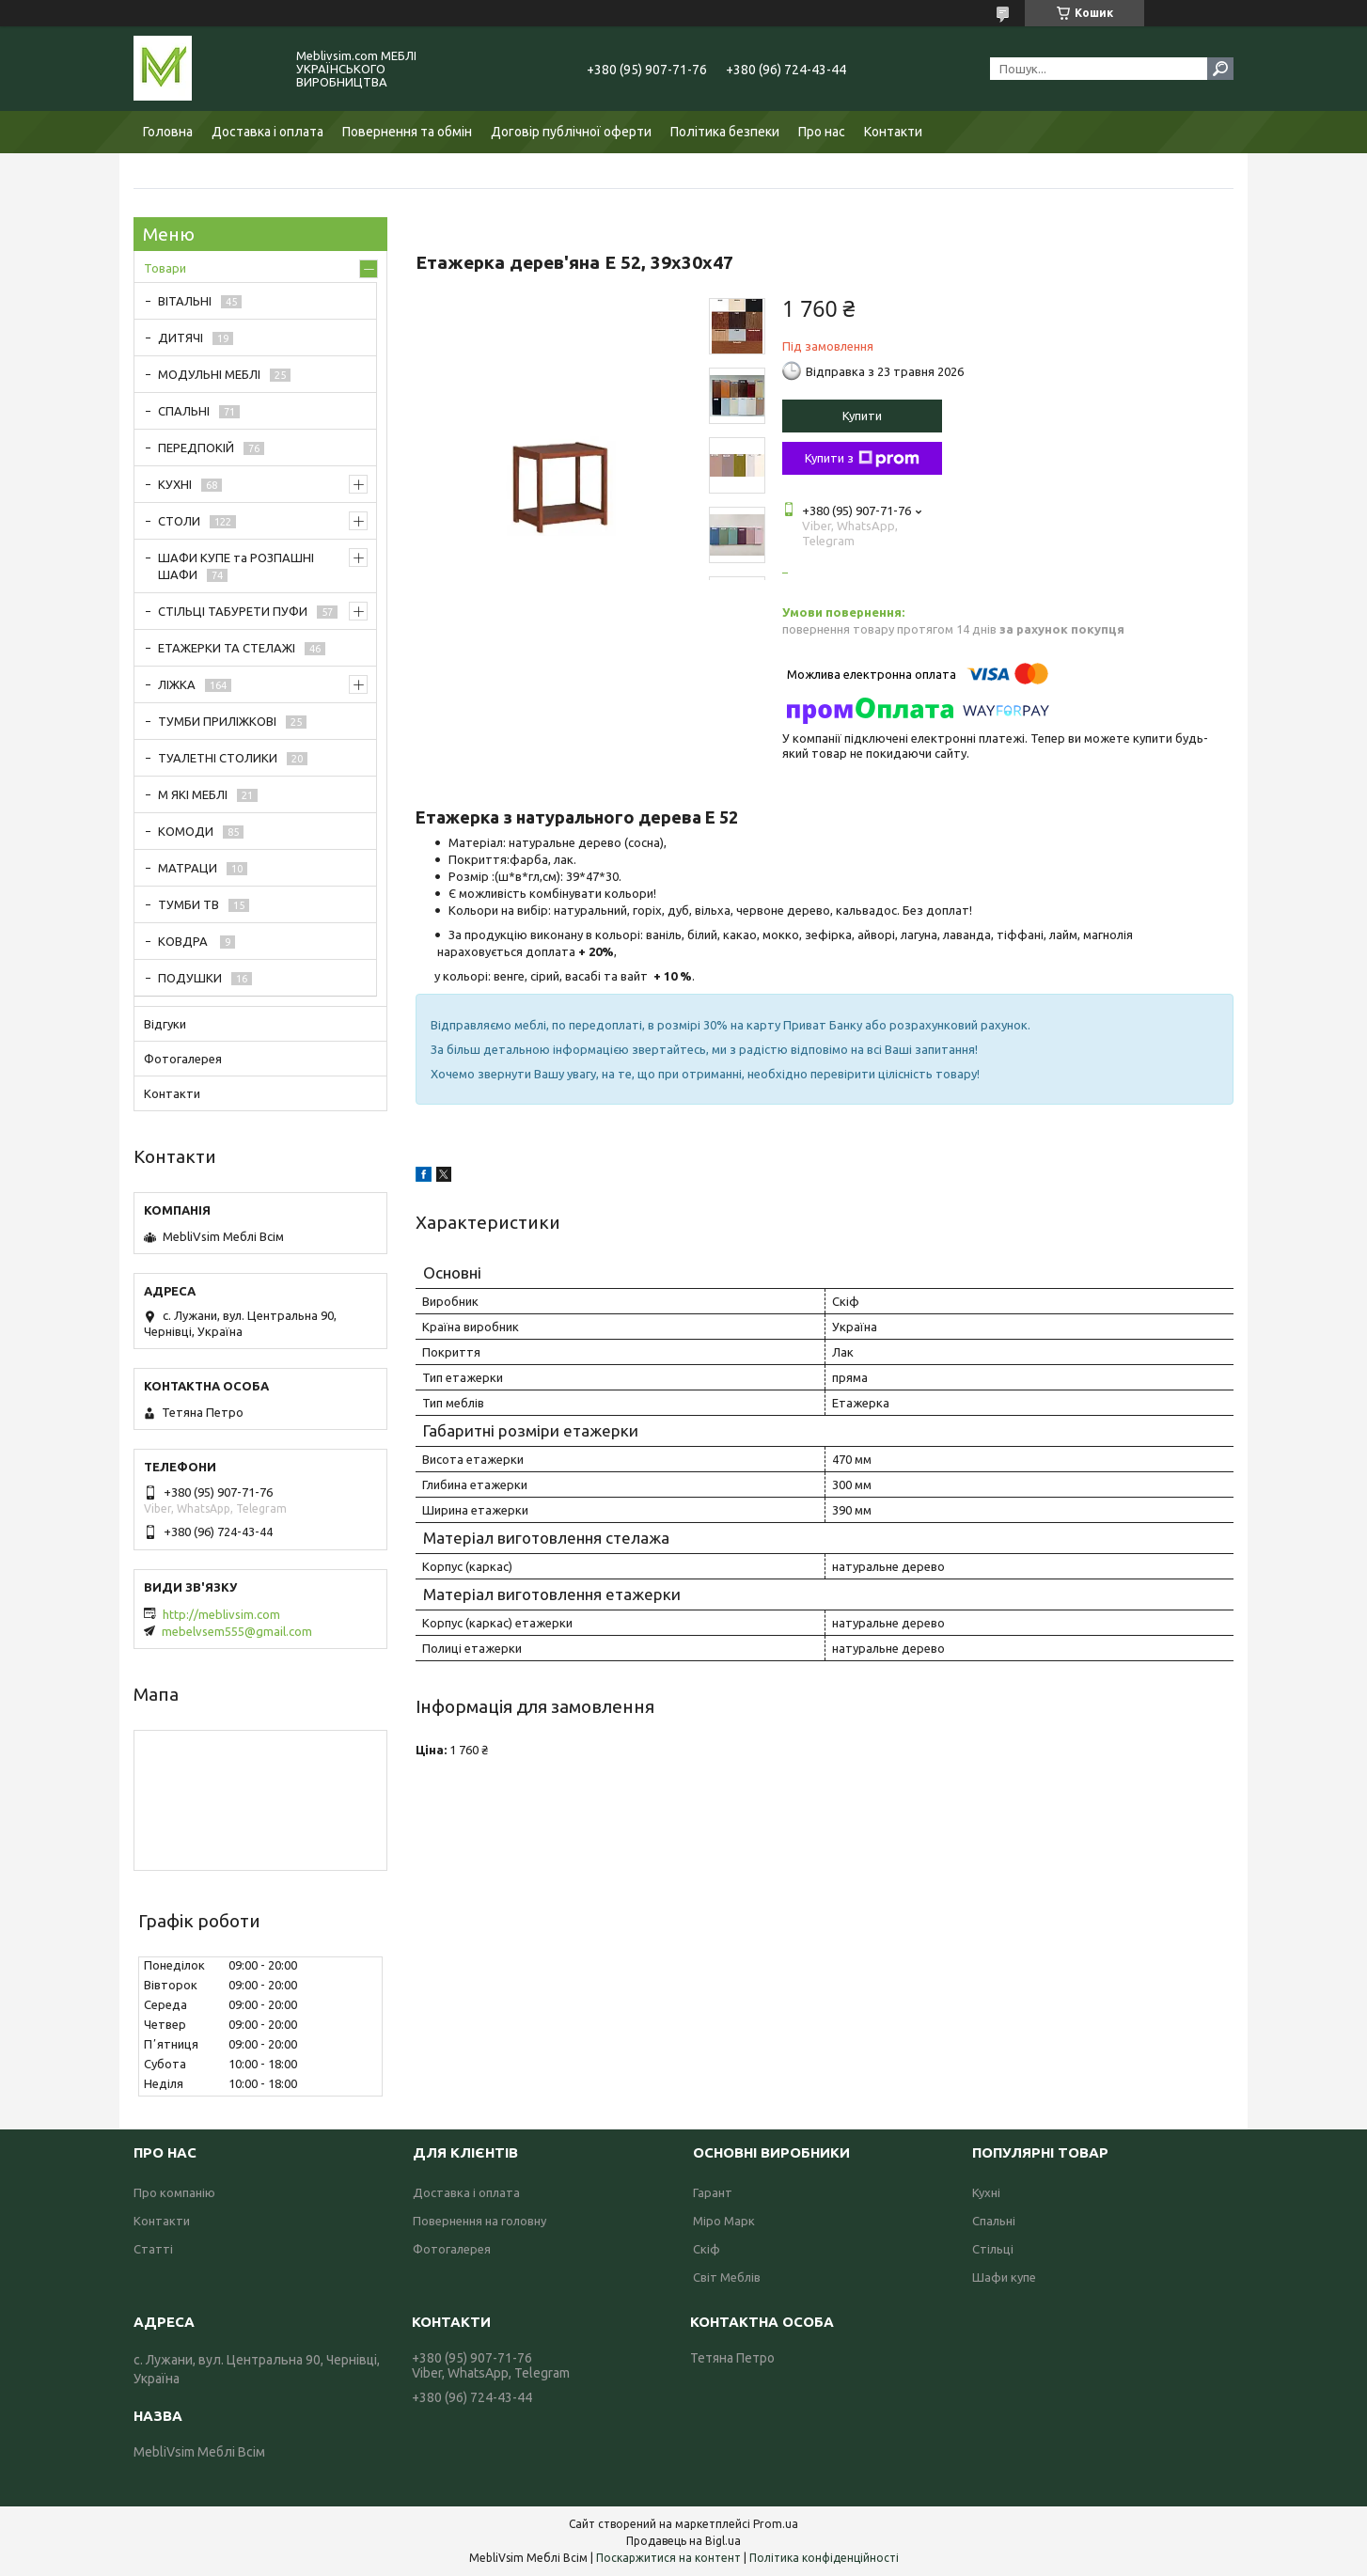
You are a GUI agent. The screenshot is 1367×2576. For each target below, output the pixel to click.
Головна (168, 131)
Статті (153, 2248)
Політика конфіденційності (824, 2558)
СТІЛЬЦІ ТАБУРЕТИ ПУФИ (232, 611)
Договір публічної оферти (571, 131)
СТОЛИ (179, 520)
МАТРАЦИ (187, 867)
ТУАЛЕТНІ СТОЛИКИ (217, 757)
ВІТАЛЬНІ (185, 300)
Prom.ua (775, 2524)
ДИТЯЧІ (180, 337)
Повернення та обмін (407, 131)
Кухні (986, 2192)
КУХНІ (175, 484)
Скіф (706, 2248)
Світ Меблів (727, 2277)
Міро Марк (724, 2220)
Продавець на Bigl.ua (683, 2541)
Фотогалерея (183, 1058)
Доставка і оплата (267, 131)
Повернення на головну (479, 2220)
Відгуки (165, 1023)
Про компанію (174, 2192)
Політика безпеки (724, 131)
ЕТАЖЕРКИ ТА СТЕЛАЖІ (226, 647)
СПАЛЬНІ (184, 410)
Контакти (893, 131)
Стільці (992, 2248)
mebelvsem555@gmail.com (237, 1631)
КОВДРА (184, 941)
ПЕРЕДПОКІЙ (196, 447)
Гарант (712, 2192)
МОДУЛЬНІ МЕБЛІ (209, 374)
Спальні (993, 2220)
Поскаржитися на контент (668, 2558)
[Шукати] (1220, 68)
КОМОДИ (185, 831)
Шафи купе (1004, 2277)
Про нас (821, 131)
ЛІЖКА (177, 684)
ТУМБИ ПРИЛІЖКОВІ (217, 721)
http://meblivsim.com (221, 1614)
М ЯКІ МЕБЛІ (193, 794)
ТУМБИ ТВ (188, 904)
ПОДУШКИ (190, 977)
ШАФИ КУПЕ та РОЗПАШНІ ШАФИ (236, 566)
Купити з (862, 458)
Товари (165, 268)
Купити (862, 415)
